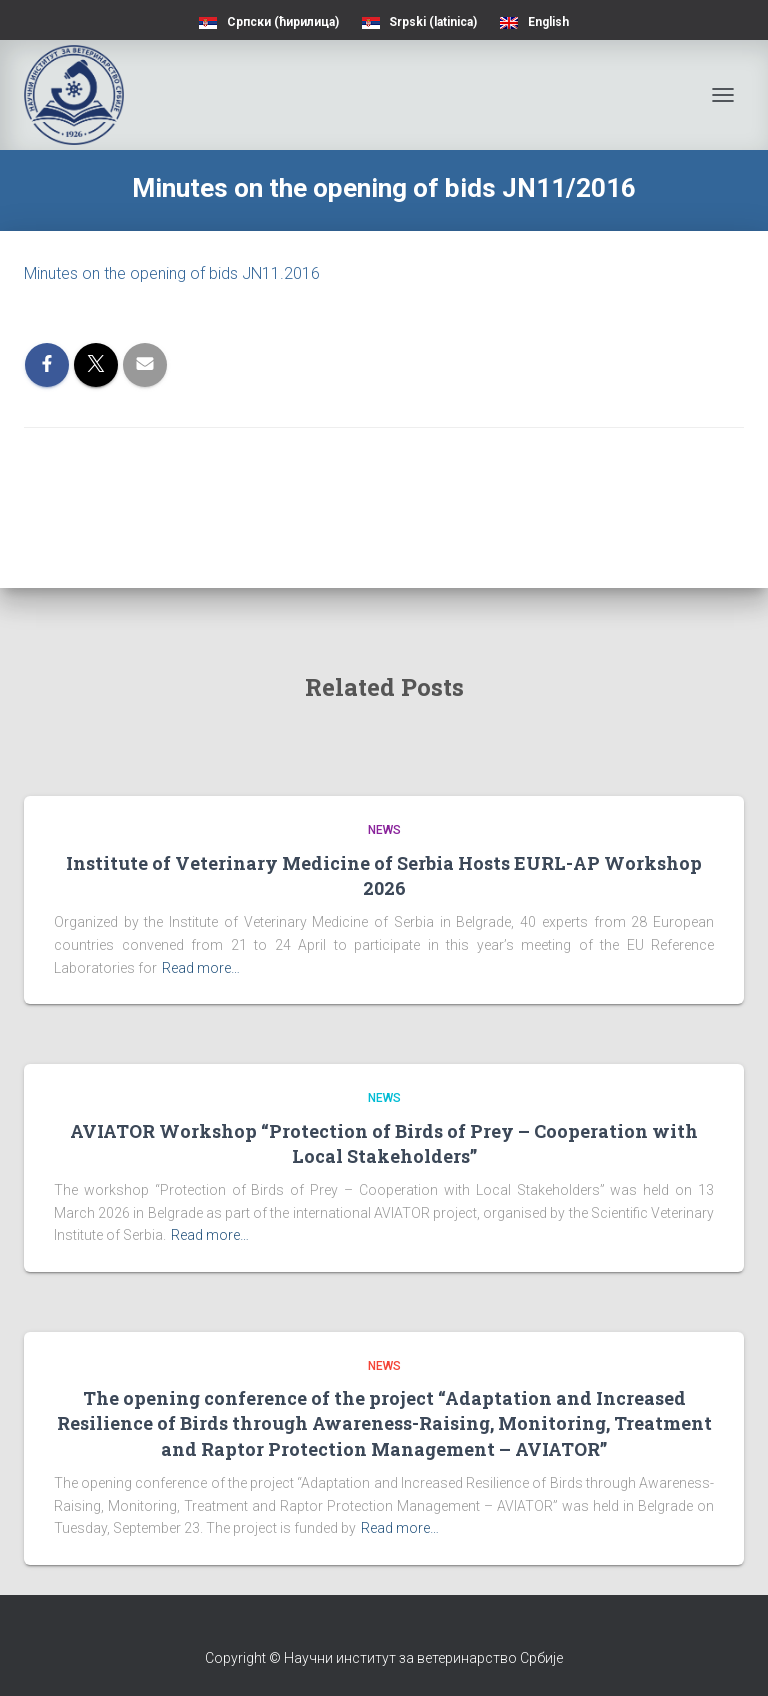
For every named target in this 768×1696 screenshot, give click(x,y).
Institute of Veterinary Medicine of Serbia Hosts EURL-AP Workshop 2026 (384, 875)
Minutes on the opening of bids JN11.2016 (172, 273)
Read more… (201, 968)
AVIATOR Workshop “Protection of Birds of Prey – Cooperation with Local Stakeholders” (384, 1143)
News (384, 830)
